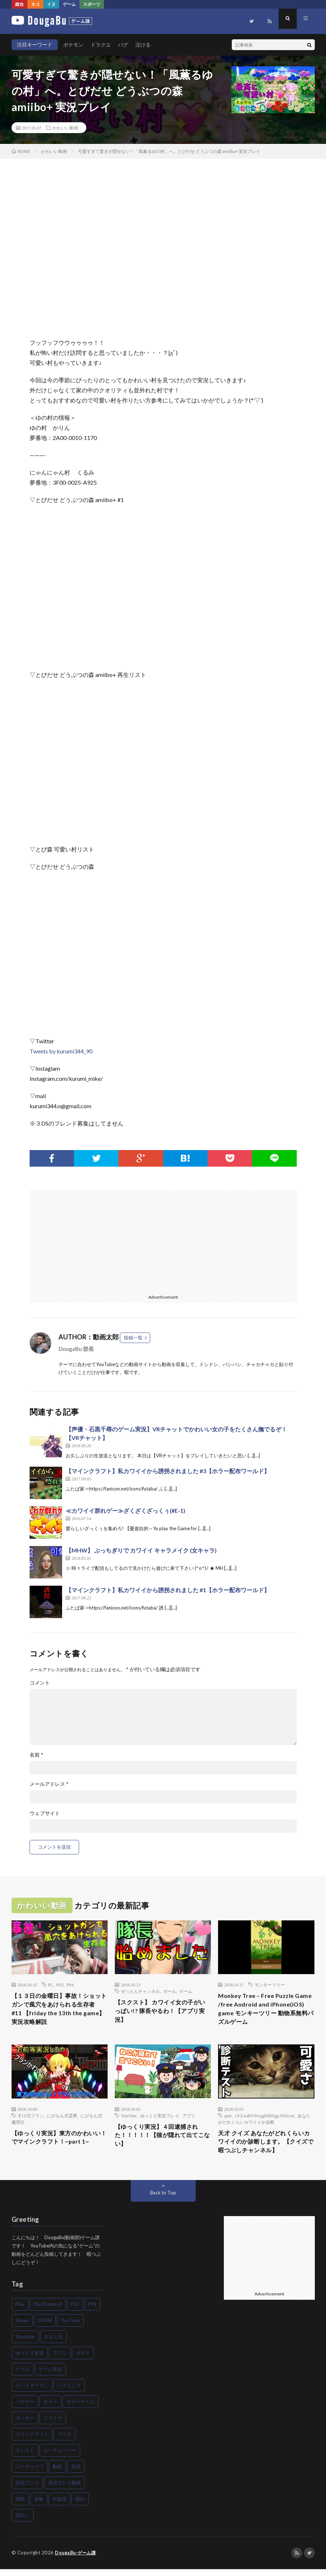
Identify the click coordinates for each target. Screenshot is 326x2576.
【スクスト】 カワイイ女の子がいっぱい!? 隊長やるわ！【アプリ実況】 (162, 2012)
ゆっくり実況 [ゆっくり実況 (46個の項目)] (30, 2360)
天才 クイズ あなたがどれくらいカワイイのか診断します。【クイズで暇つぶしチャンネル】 (266, 2147)
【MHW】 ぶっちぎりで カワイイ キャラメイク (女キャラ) (141, 1550)
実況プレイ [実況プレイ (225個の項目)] (27, 2490)
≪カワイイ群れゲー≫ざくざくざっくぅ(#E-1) (125, 1510)
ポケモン (73, 44)
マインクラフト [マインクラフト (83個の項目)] (32, 2441)
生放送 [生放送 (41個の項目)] (59, 2506)
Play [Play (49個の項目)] (20, 2311)
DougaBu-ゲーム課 (77, 2560)
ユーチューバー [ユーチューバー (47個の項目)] (59, 2457)
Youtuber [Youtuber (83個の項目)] (25, 2344)
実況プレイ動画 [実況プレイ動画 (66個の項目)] (64, 2490)
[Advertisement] (94, 1240)
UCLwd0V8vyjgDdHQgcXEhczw (265, 2119)
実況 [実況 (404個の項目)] (76, 2473)
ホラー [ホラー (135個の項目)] (50, 2409)
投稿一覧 (133, 1337)
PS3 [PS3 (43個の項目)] (75, 2311)
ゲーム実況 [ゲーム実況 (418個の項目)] (50, 2376)
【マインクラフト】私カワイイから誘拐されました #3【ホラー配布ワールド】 (168, 1470)
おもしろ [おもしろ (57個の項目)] (53, 2344)
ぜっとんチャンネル (140, 1991)
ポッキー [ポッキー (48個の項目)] (25, 2425)
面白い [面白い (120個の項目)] (23, 2522)
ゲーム (69, 4)
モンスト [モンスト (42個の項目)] (25, 2457)
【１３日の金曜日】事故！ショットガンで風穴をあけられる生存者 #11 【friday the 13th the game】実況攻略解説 (58, 2010)
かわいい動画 (65, 128)
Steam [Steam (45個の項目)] (22, 2327)
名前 (36, 1754)
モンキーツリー (270, 1984)
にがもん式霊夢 (62, 2119)
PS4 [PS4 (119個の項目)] (92, 2311)
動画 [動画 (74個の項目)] (57, 2473)
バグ (123, 44)
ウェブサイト (45, 1813)
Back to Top (163, 2200)
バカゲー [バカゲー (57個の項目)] (25, 2409)
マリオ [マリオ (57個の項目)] (64, 2441)
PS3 (59, 1984)
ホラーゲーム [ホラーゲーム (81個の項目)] (80, 2409)
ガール (169, 1991)
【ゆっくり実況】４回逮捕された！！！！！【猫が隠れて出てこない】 (161, 2140)
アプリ (188, 2119)
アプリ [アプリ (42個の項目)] (60, 2360)
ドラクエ (101, 44)
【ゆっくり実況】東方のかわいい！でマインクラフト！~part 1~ (58, 2147)
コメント (40, 1682)
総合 (19, 4)
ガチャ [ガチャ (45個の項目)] (83, 2360)
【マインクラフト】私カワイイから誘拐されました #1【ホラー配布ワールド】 (168, 1589)
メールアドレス (49, 1784)
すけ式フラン (31, 2119)
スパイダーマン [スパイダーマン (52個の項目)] (32, 2392)
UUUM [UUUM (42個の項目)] (45, 2327)
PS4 (70, 1984)
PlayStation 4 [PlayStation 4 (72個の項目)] (48, 2311)
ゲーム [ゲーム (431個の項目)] (23, 2376)
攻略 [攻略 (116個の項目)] (38, 2506)
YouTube (129, 2119)
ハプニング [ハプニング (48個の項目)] (69, 2392)
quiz (228, 2119)
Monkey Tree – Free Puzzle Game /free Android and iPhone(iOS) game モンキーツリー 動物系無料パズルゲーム (263, 2010)
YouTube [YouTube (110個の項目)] (70, 2327)
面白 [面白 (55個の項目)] (80, 2506)
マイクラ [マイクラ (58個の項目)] (52, 2425)
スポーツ (91, 4)
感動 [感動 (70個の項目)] (20, 2506)
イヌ (51, 4)
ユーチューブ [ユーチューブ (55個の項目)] (30, 2473)
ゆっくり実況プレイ (159, 2119)
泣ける (143, 44)
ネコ (35, 4)
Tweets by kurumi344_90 (61, 1051)
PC (50, 1984)
